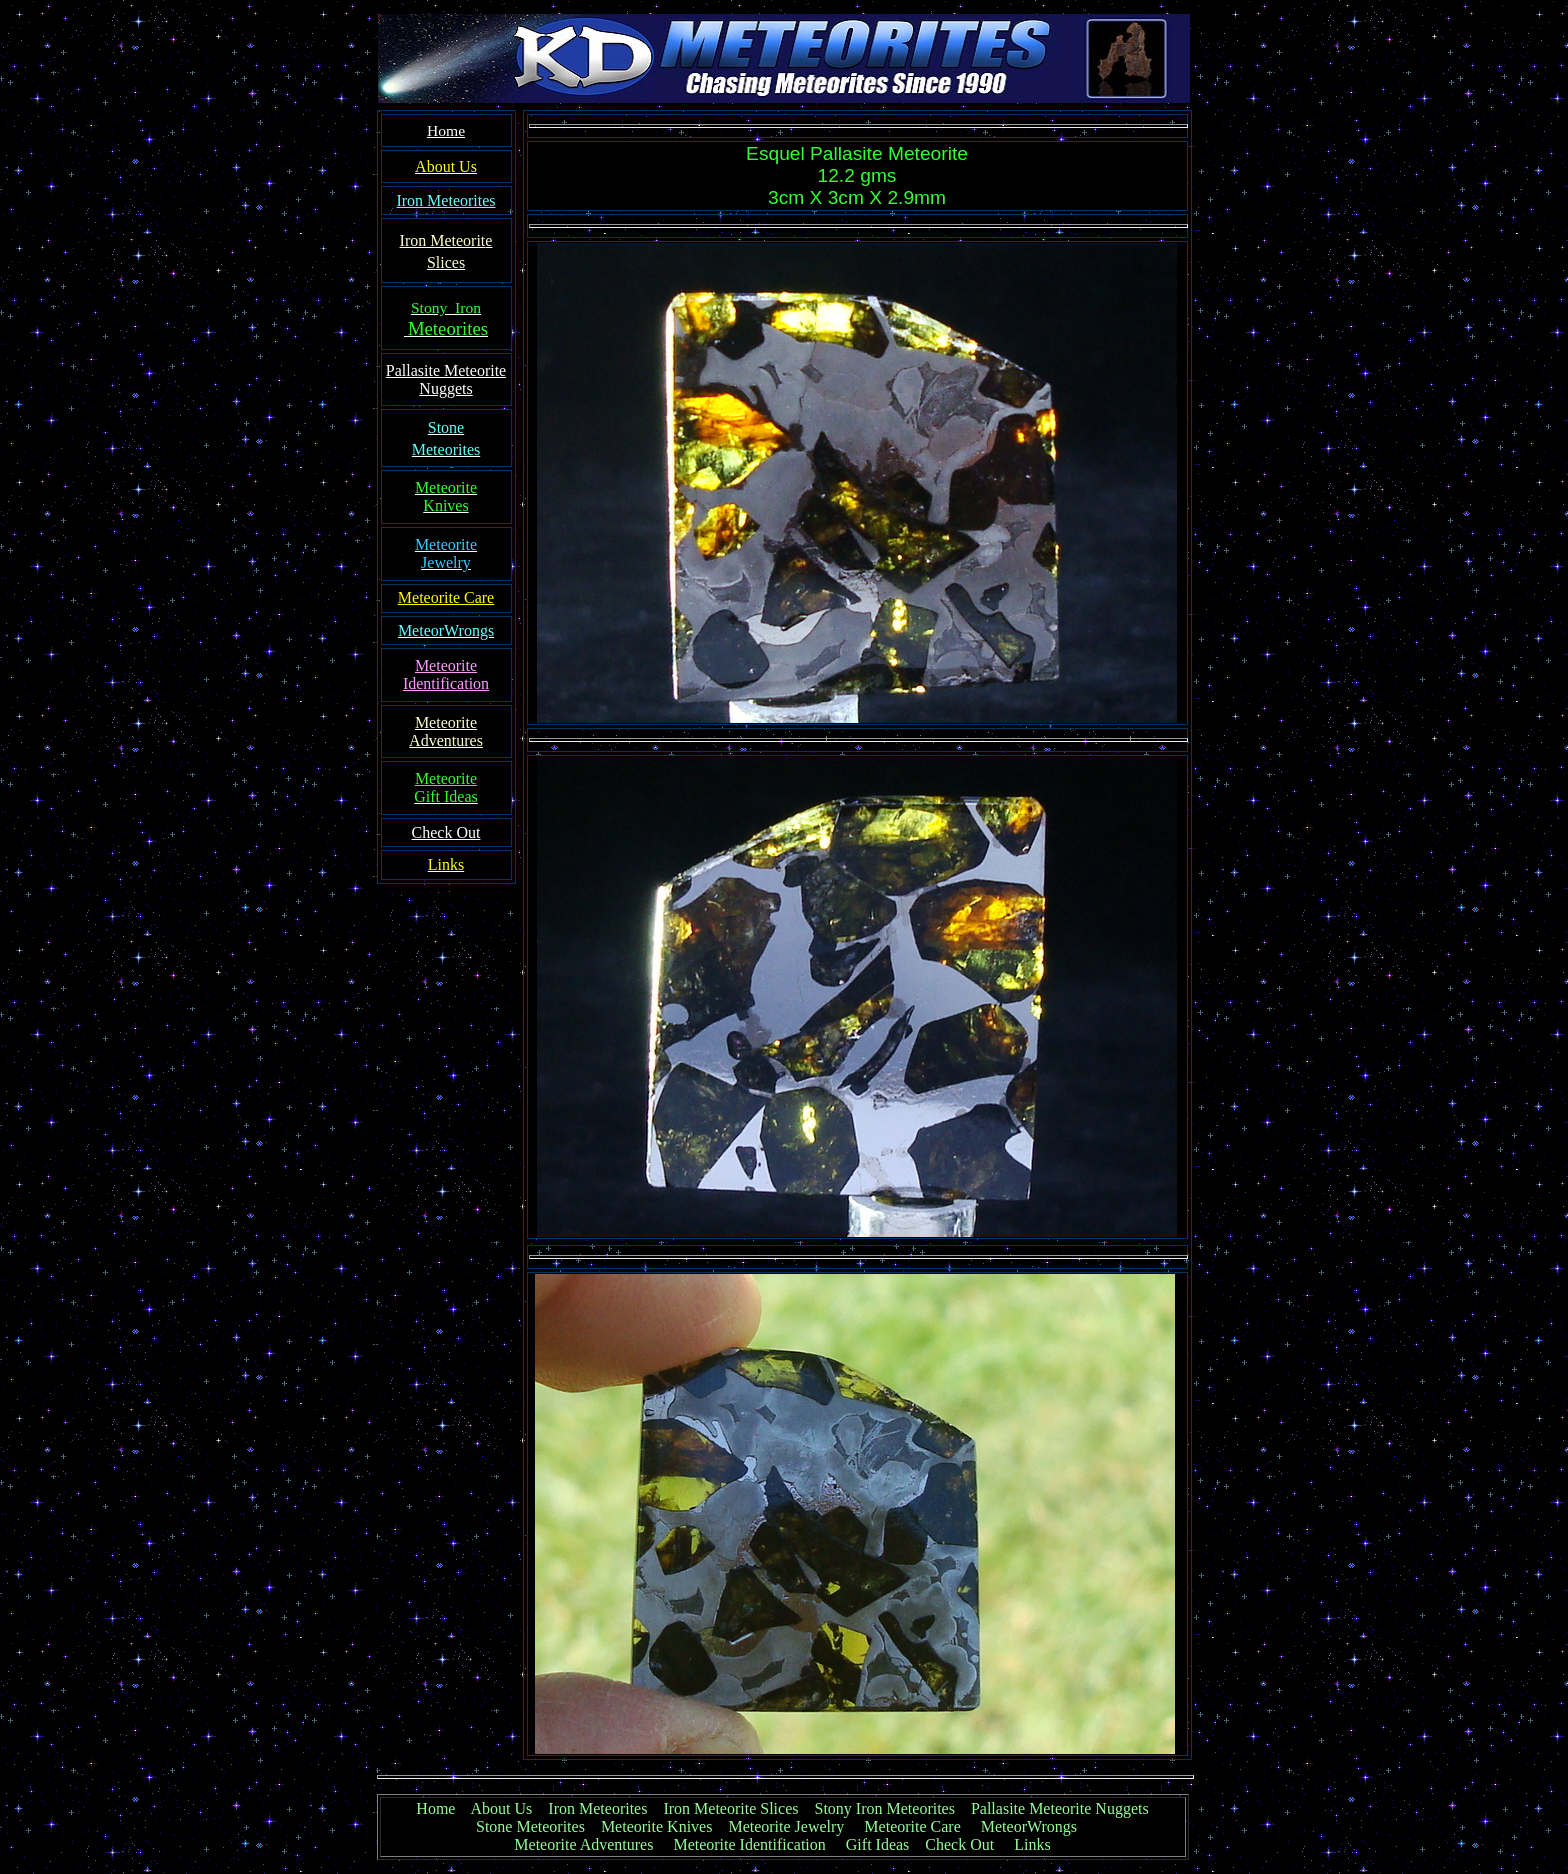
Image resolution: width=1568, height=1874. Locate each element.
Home (435, 1808)
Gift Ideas (878, 1844)
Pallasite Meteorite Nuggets (1060, 1808)
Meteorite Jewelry (792, 1826)
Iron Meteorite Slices (730, 1808)
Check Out (959, 1844)
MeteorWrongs (1029, 1826)
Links (1032, 1844)
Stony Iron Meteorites (893, 1808)
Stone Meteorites (530, 1826)
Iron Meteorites (597, 1808)
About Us (502, 1808)
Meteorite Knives (657, 1826)
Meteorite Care (912, 1826)
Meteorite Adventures (583, 1844)
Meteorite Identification (749, 1844)
